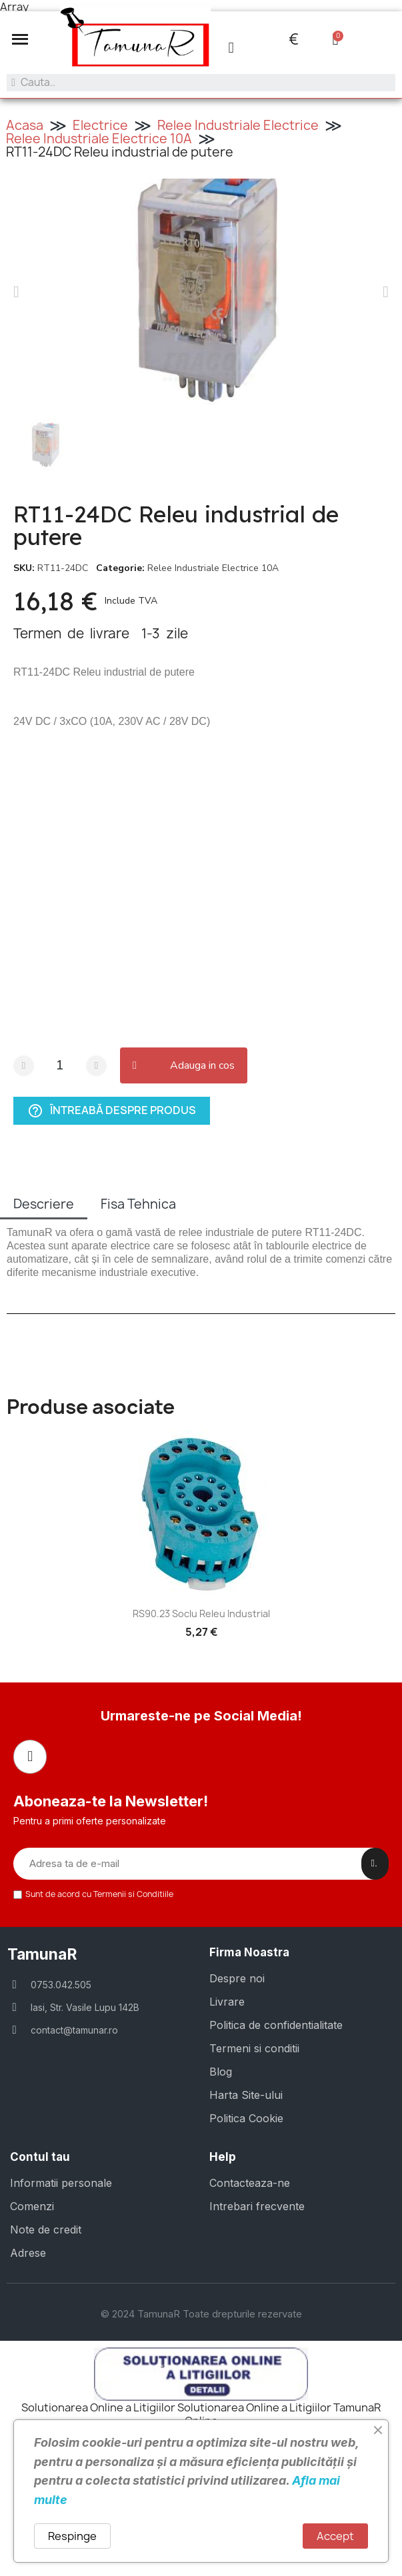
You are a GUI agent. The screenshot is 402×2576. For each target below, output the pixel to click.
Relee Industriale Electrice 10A (99, 138)
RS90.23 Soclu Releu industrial (201, 1613)
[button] (20, 38)
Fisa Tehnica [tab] (138, 1204)
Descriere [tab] (43, 1204)
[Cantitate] (60, 1065)
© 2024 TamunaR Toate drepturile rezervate (201, 2313)
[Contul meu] (231, 47)
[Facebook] (30, 1756)
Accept (335, 2536)
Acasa (24, 125)
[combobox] (201, 82)
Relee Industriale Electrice (238, 125)
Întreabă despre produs (111, 1111)
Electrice (100, 125)
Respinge (72, 2536)
